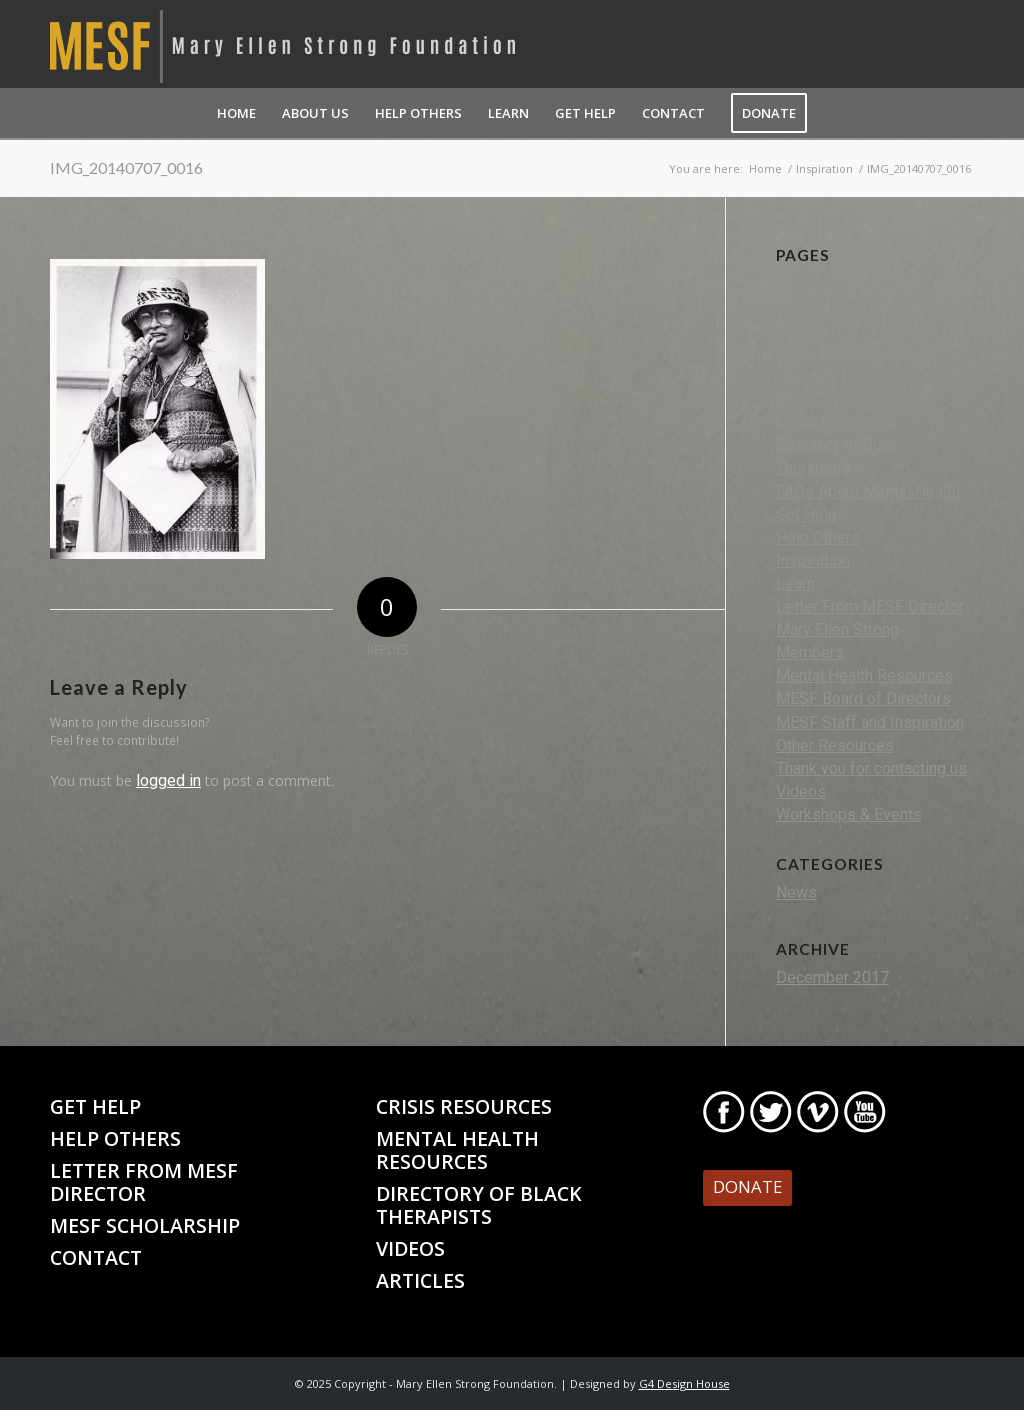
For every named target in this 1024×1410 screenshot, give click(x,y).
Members (810, 652)
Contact (802, 375)
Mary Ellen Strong (837, 629)
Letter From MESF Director (870, 606)
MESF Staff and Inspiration (870, 722)
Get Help (806, 514)
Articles (803, 329)
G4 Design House (684, 1383)
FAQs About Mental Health (868, 491)
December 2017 (832, 977)
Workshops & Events (849, 814)
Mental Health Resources (864, 675)
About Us (808, 283)
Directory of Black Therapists (479, 1205)
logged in (168, 780)
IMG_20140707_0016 (126, 167)
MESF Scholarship (145, 1225)
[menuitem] (236, 113)
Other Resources (835, 745)
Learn (795, 583)
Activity (802, 306)
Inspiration (813, 560)
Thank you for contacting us (871, 768)
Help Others (818, 537)
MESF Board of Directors (863, 698)
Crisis (796, 398)
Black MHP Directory (849, 352)
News (796, 892)
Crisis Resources (836, 421)
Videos (801, 791)
